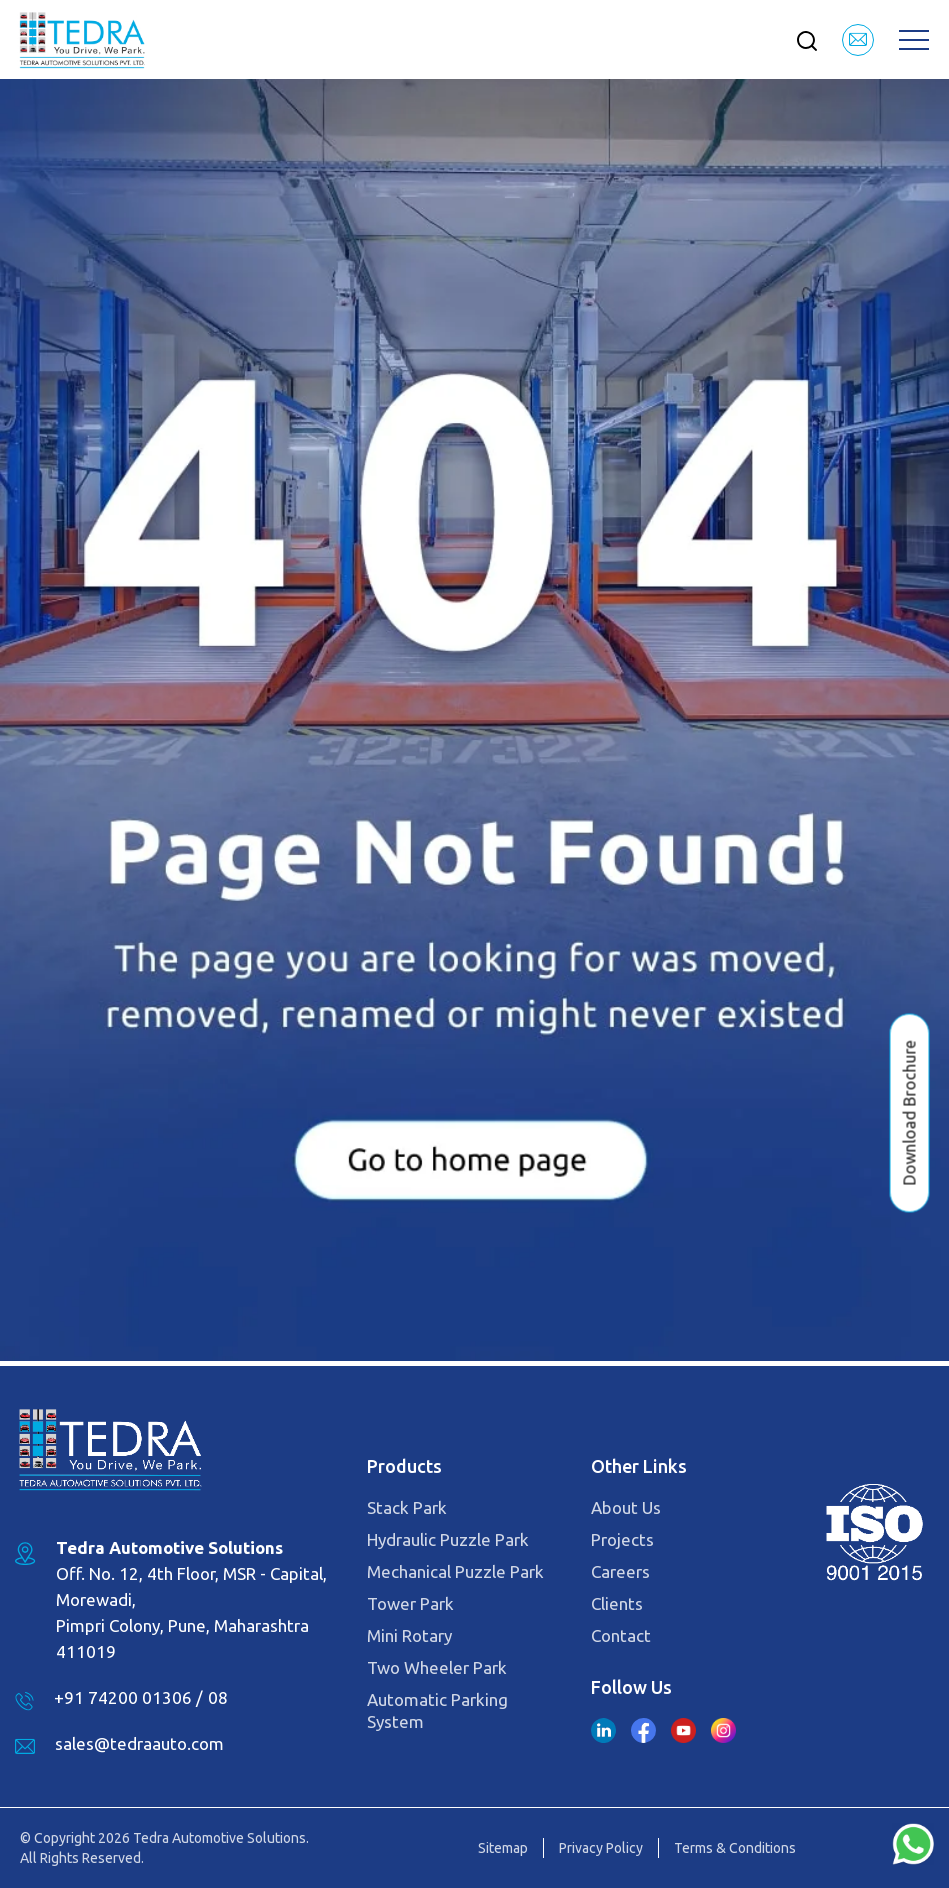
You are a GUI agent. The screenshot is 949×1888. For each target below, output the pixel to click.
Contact (621, 1635)
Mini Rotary (409, 1635)
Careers (620, 1571)
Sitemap (503, 1848)
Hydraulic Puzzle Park (448, 1539)
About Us (626, 1507)
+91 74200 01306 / (128, 1697)
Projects (622, 1539)
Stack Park (407, 1507)
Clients (617, 1603)
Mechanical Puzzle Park (455, 1571)
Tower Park (410, 1603)
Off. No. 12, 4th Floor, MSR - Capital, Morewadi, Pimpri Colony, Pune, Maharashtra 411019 (191, 1599)
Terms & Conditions (735, 1848)
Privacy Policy (601, 1848)
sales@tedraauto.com (139, 1743)
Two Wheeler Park (437, 1667)
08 (218, 1697)
